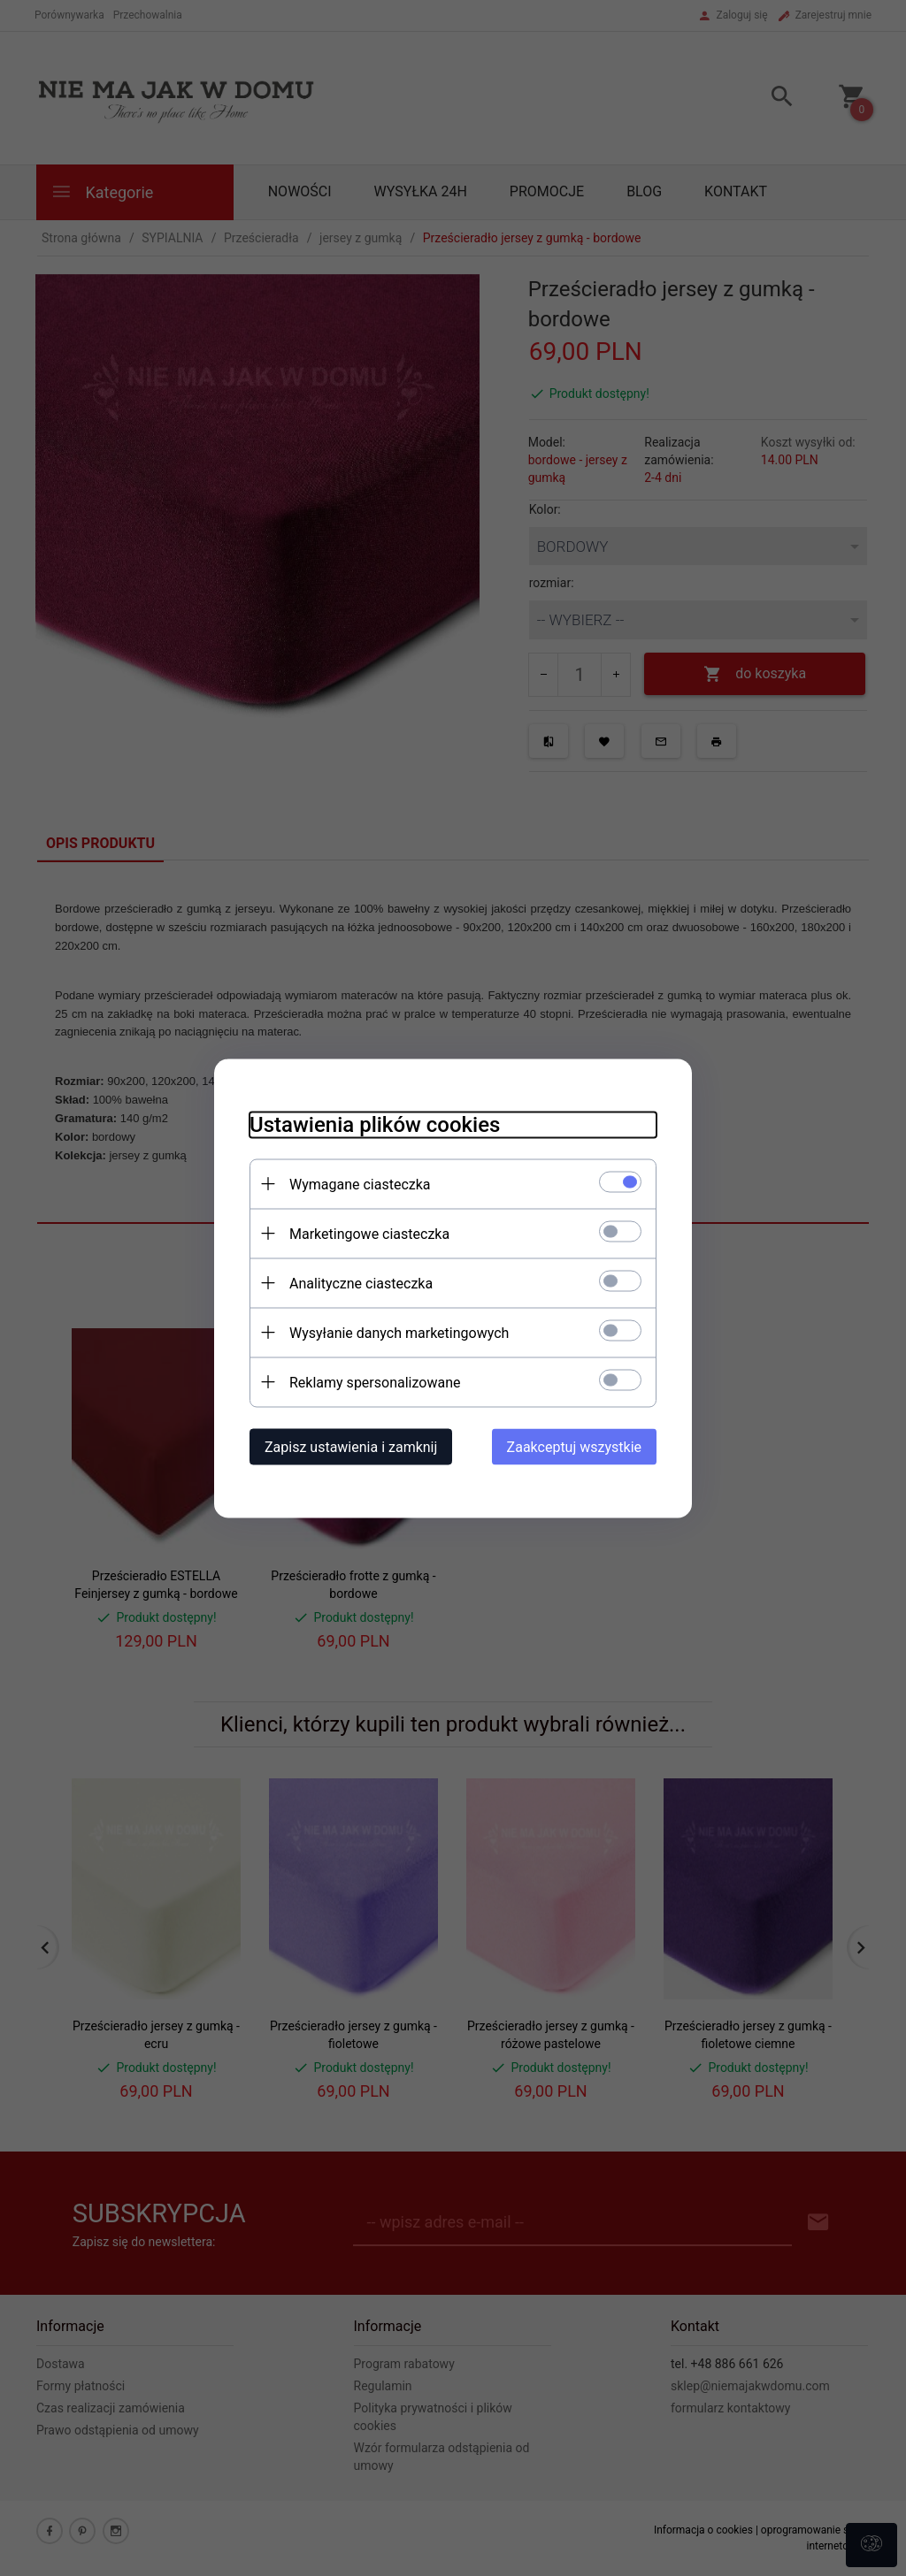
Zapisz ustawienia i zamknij (351, 1446)
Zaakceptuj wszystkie (574, 1446)
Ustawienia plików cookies (375, 1124)
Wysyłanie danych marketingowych (399, 1332)
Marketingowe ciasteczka (369, 1233)
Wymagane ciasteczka (360, 1183)
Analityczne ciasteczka (361, 1282)
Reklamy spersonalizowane (374, 1381)
